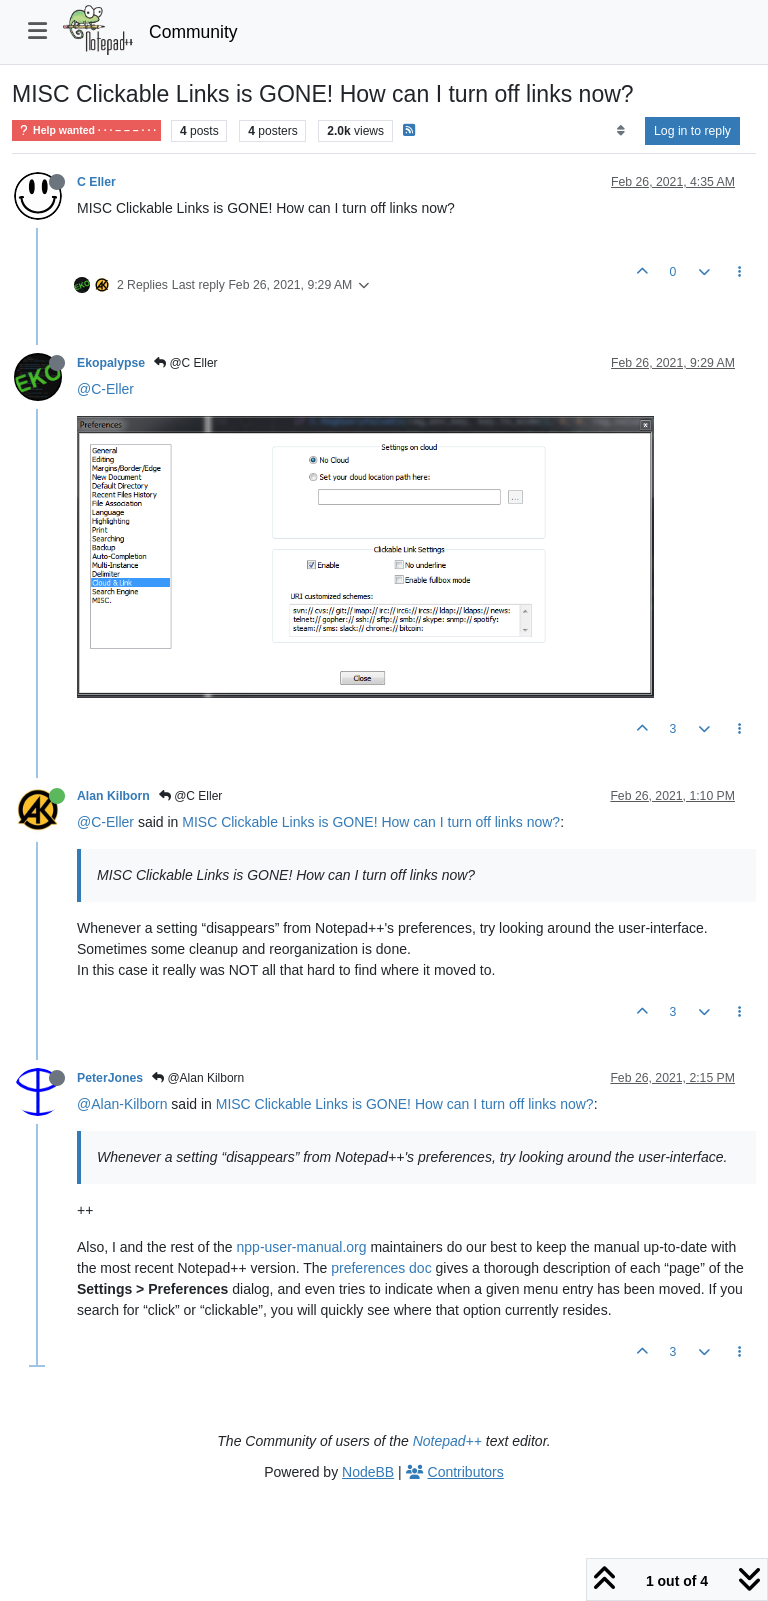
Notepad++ (447, 1441)
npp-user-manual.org (302, 1247)
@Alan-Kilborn (122, 1104)
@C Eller (186, 363)
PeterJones (110, 1078)
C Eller (96, 182)
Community (193, 32)
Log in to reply (692, 131)
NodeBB (368, 1472)
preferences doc (381, 1268)
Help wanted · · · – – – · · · (86, 130)
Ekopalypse (111, 363)
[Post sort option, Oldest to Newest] (620, 131)
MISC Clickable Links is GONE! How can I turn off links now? (371, 822)
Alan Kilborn (113, 796)
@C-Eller (105, 389)
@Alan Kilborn (198, 1078)
